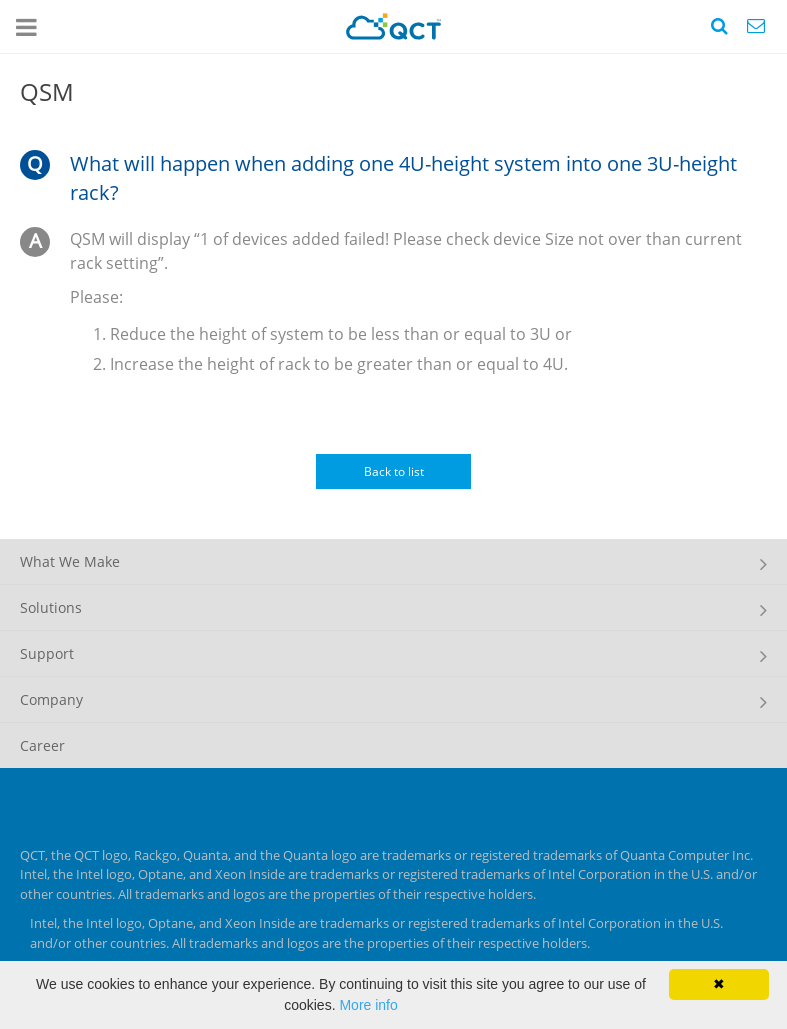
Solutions (51, 607)
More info (368, 1005)
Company (51, 699)
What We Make (70, 561)
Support (47, 653)
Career (42, 745)
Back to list (394, 471)
